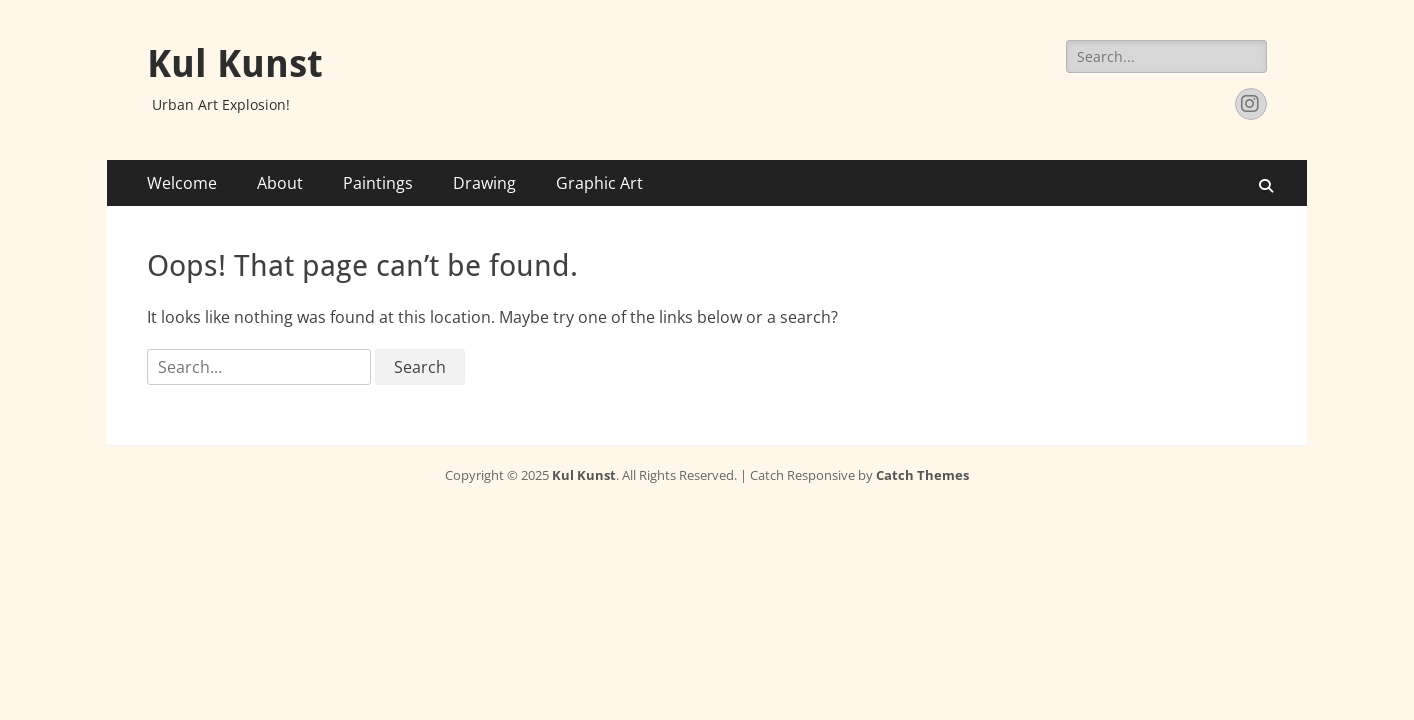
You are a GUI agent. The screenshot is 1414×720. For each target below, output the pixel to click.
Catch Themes (922, 475)
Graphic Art (599, 183)
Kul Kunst (235, 64)
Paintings (378, 183)
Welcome (182, 183)
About (280, 183)
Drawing (484, 183)
